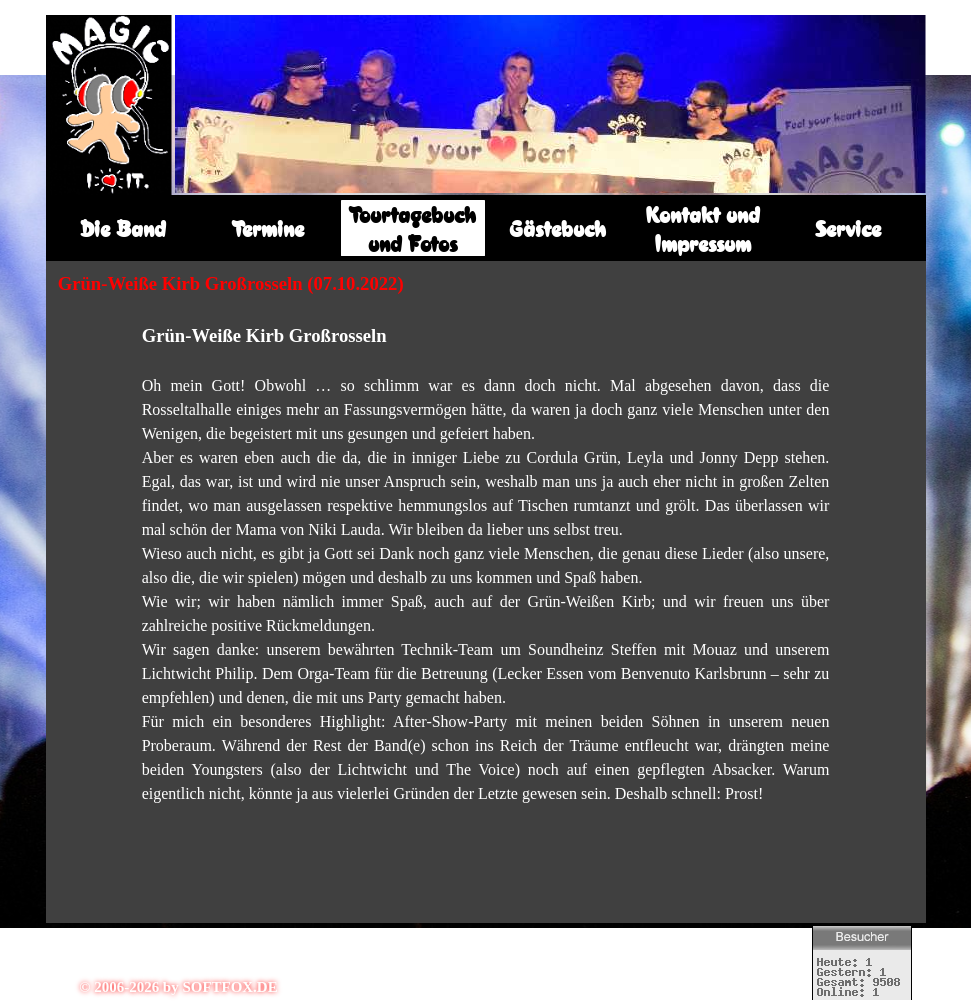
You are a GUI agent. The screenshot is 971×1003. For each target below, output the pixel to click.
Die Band (123, 228)
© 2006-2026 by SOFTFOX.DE (178, 987)
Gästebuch (557, 228)
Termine (268, 228)
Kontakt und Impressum (702, 229)
